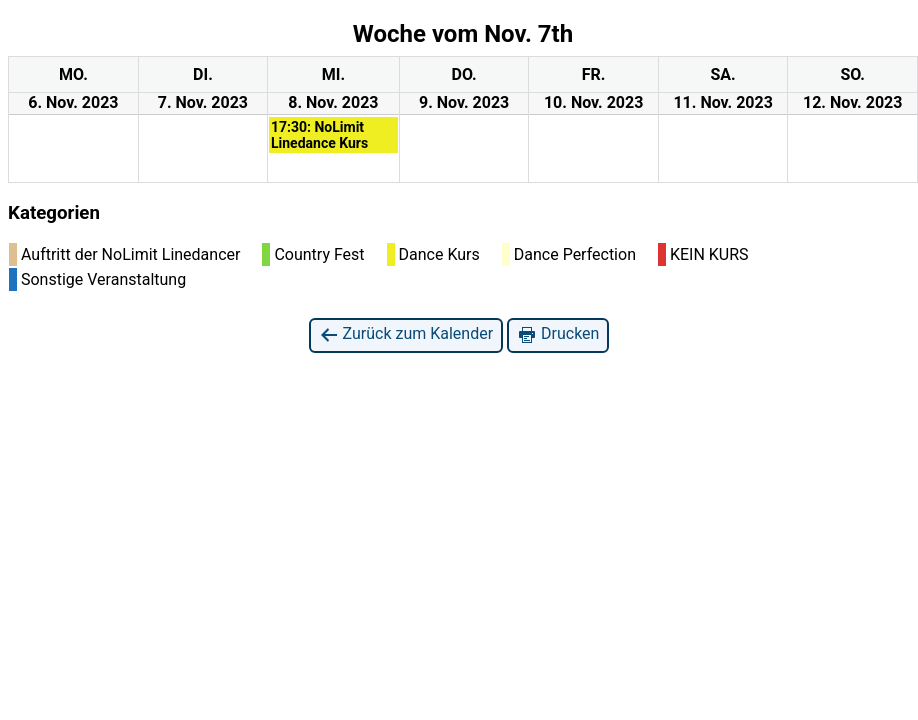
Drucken (558, 334)
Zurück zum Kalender (406, 334)
